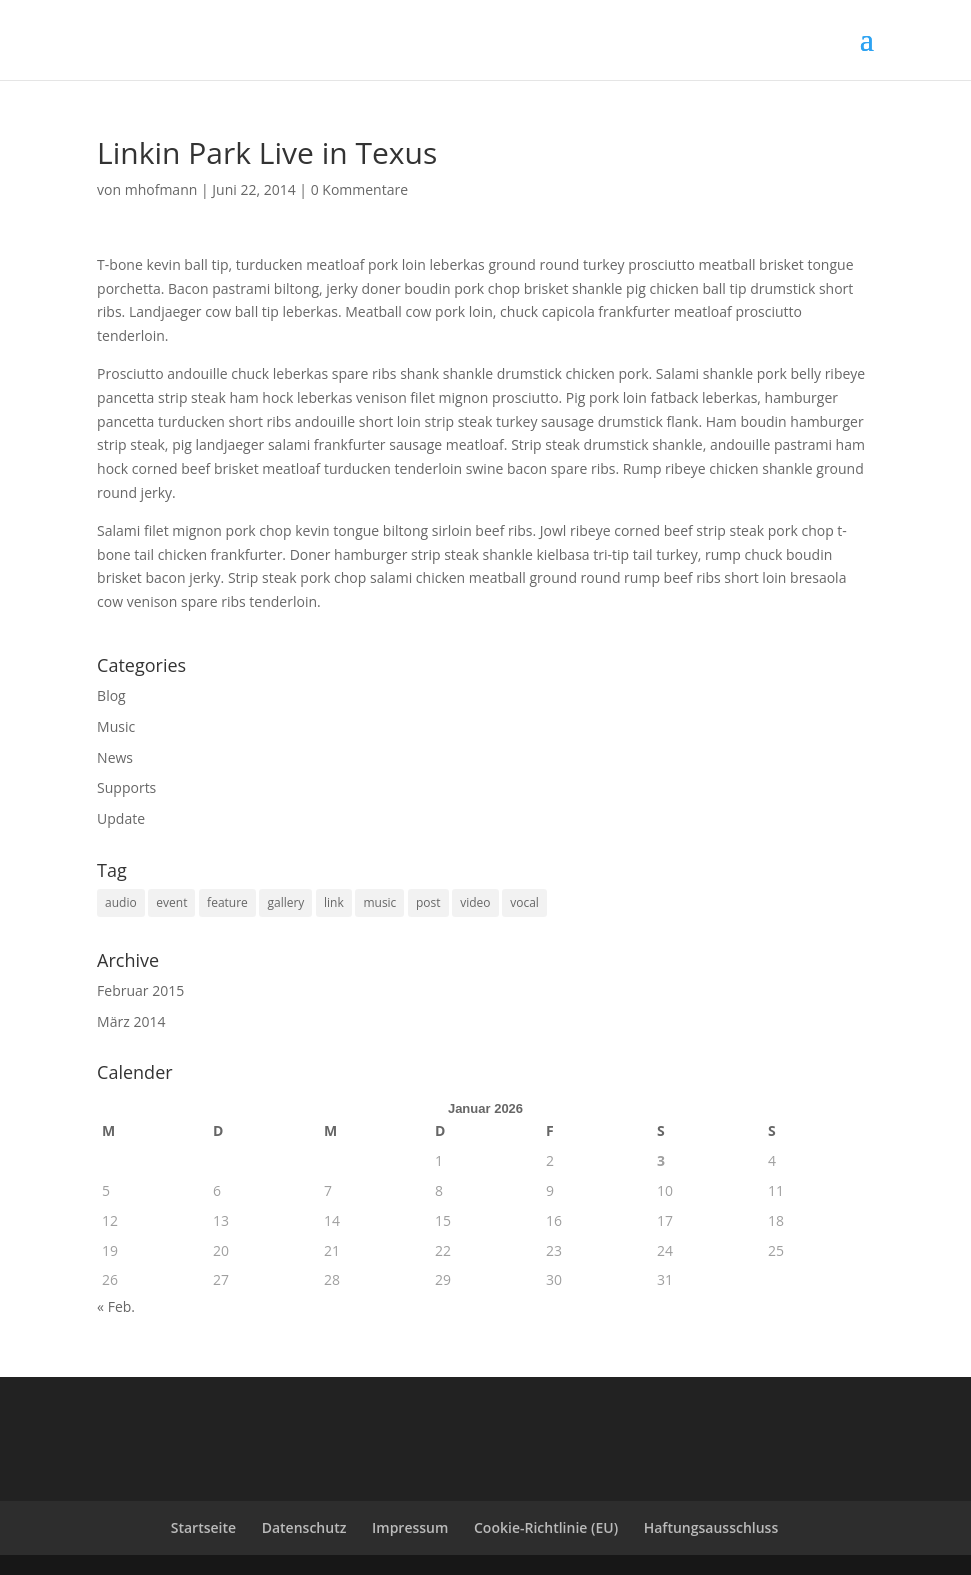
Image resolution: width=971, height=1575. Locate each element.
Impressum (410, 1527)
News (115, 757)
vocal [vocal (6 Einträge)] (524, 902)
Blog (111, 695)
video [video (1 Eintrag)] (475, 902)
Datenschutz (304, 1527)
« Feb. (116, 1306)
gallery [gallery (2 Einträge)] (285, 902)
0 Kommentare (359, 189)
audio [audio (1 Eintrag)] (121, 902)
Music (116, 726)
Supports (126, 787)
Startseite (203, 1527)
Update (121, 818)
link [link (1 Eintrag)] (334, 902)
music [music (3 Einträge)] (379, 902)
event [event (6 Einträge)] (171, 902)
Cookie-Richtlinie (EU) (546, 1527)
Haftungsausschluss (711, 1527)
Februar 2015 (140, 990)
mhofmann (161, 189)
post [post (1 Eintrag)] (428, 902)
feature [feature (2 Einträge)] (227, 902)
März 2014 (131, 1021)
